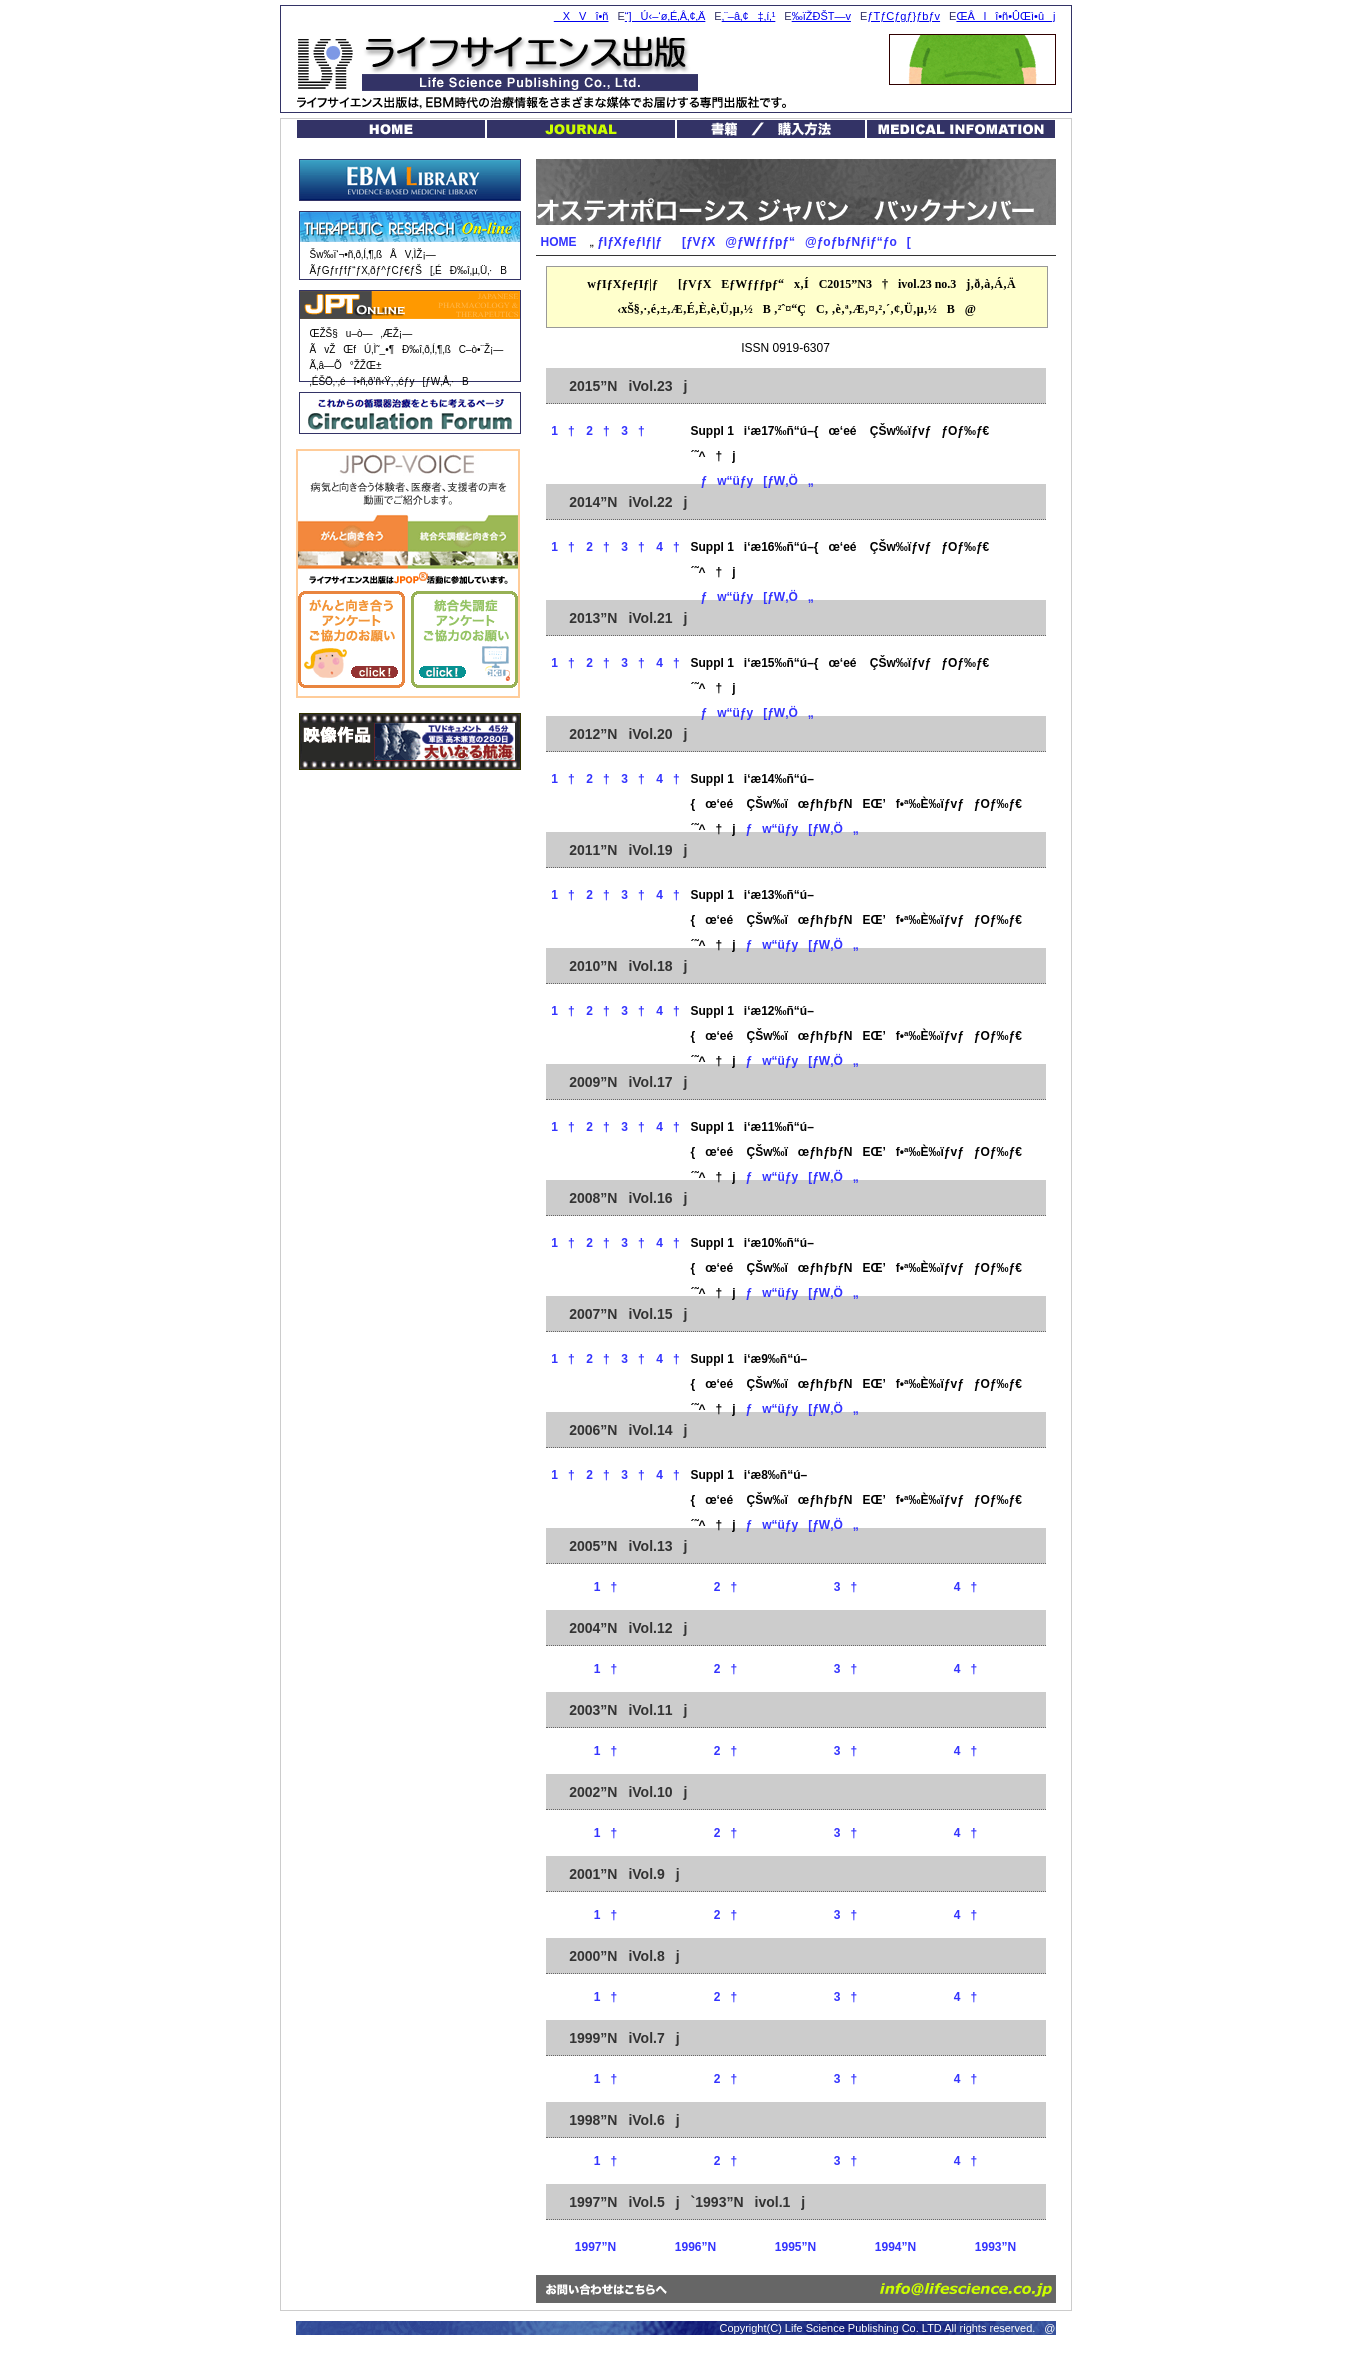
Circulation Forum (410, 413)
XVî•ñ (581, 16)
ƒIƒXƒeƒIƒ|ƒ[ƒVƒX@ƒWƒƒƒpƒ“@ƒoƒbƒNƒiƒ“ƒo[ (754, 242)
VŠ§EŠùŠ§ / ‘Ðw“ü (771, 129)
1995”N (795, 2247)
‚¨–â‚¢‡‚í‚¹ (749, 16)
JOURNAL (581, 129)
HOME (391, 129)
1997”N (595, 2247)
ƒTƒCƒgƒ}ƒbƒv (903, 16)
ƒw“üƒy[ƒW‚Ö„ (752, 481)
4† (667, 547)
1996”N (695, 2247)
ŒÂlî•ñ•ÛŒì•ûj (1005, 16)
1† (562, 431)
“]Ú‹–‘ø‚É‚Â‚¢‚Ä (665, 16)
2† (597, 431)
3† (632, 431)
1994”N (895, 2247)
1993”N (995, 2247)
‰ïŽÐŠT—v (821, 16)
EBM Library (410, 180)
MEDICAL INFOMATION (961, 129)
